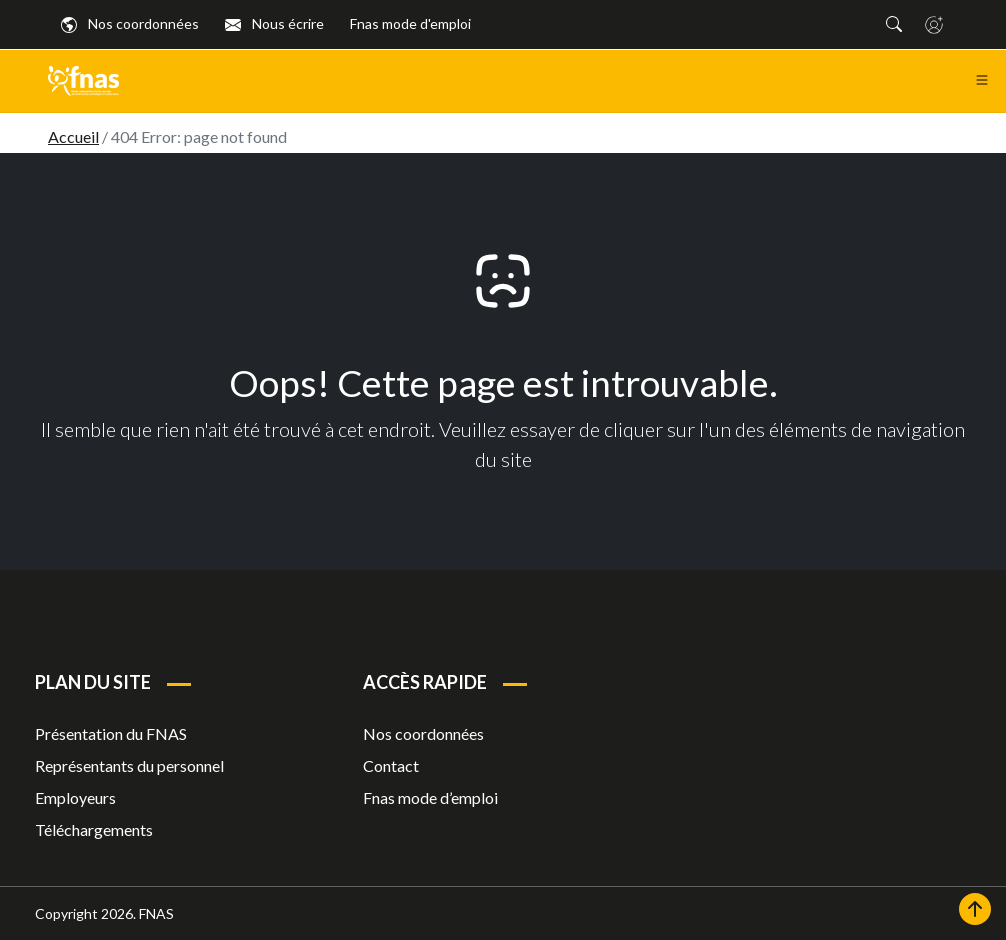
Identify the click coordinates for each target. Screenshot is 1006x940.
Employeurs (75, 797)
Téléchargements (94, 829)
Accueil (73, 136)
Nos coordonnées (130, 23)
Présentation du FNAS (111, 733)
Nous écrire (274, 23)
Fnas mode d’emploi (430, 797)
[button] (894, 24)
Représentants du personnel (129, 765)
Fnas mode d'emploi (410, 23)
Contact (391, 765)
